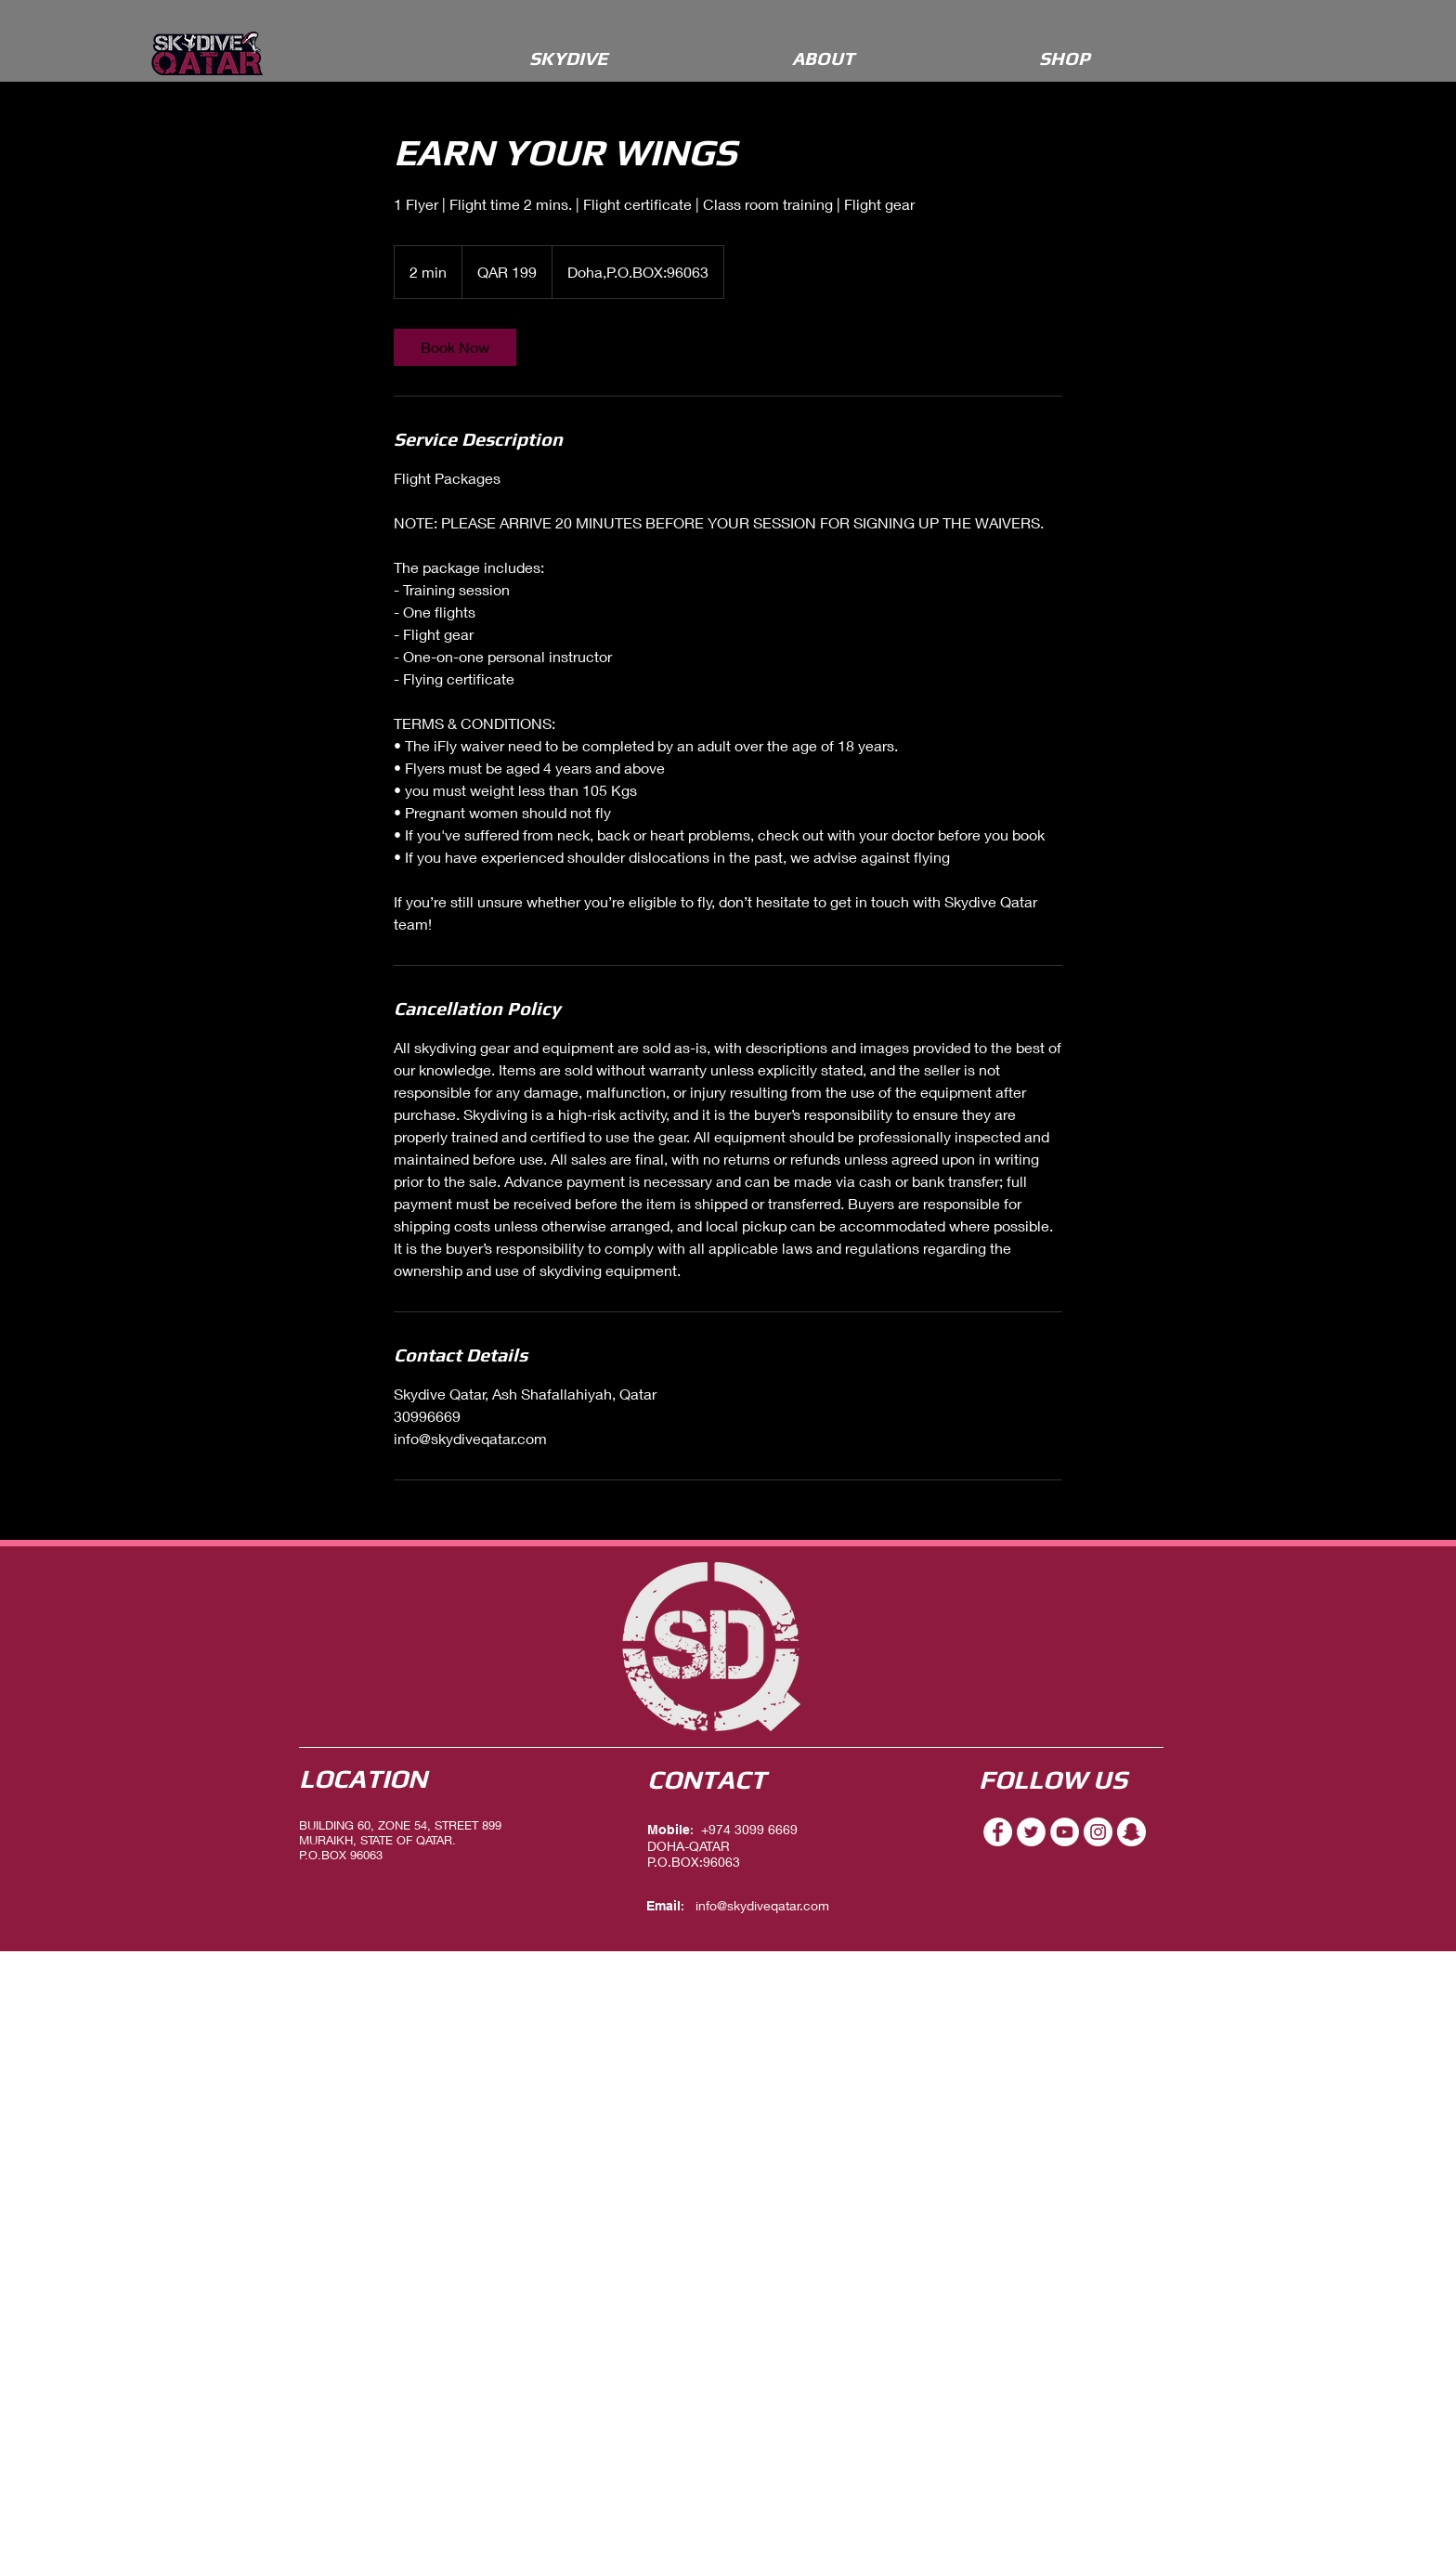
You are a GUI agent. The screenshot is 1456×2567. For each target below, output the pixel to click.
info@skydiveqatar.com (762, 1905)
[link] (455, 347)
